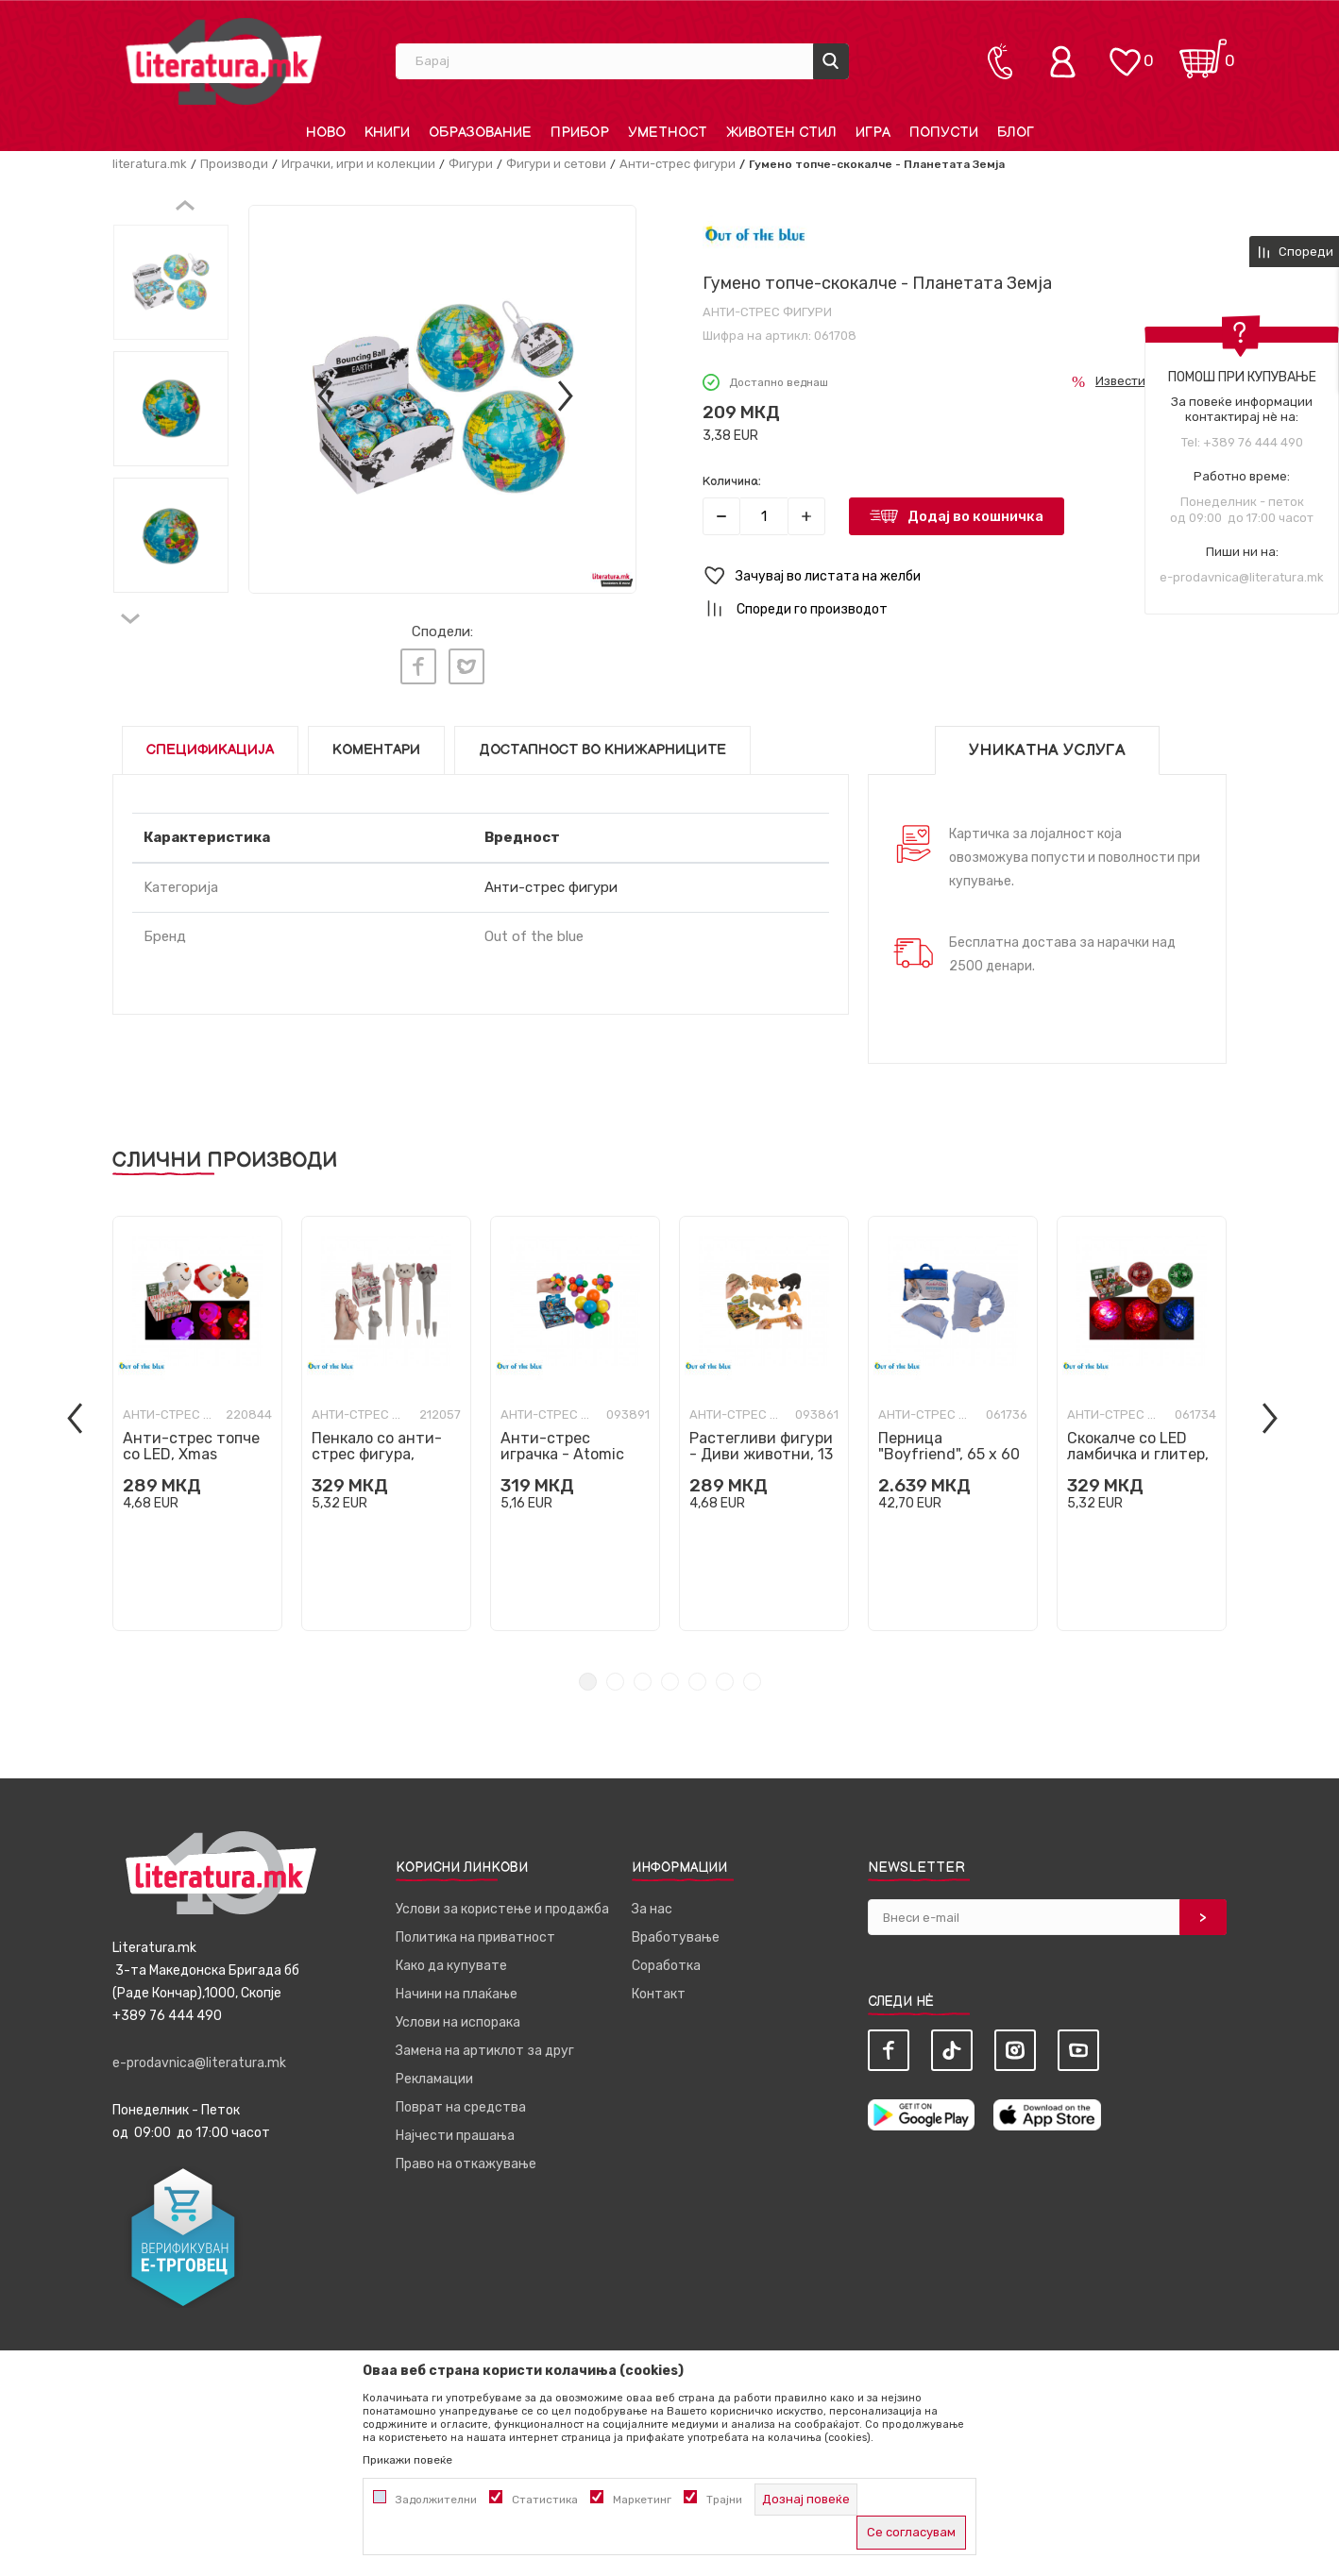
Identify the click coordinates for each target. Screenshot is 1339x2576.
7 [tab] (752, 1673)
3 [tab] (643, 1673)
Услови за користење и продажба (502, 1901)
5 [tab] (697, 1673)
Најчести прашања (455, 2127)
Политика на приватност (475, 1929)
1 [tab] (588, 1673)
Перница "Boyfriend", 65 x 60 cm (949, 1446)
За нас (652, 1901)
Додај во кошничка (975, 516)
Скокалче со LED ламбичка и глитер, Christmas (1138, 1446)
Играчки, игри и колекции (358, 164)
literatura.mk (149, 164)
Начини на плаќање (456, 1986)
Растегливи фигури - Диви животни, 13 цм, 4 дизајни (761, 1446)
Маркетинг (642, 2499)
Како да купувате (451, 1957)
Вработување (676, 1929)
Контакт (659, 1986)
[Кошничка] (1203, 52)
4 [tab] (670, 1673)
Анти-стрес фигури (677, 164)
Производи (234, 164)
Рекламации (434, 2070)
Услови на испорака (458, 2014)
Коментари (376, 741)
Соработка (666, 1957)
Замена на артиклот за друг (485, 2042)
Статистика (545, 2499)
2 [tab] (615, 1673)
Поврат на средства (461, 2099)
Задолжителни (436, 2499)
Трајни (724, 2499)
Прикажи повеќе (407, 2460)
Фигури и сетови (556, 164)
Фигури (471, 164)
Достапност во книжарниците (602, 741)
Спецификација (210, 741)
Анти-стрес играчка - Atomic (562, 1438)
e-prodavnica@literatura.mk (1242, 577)
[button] (965, 576)
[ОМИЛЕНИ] (1124, 52)
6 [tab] (725, 1673)
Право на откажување (466, 2155)
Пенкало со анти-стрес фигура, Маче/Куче (377, 1446)
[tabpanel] (197, 1415)
